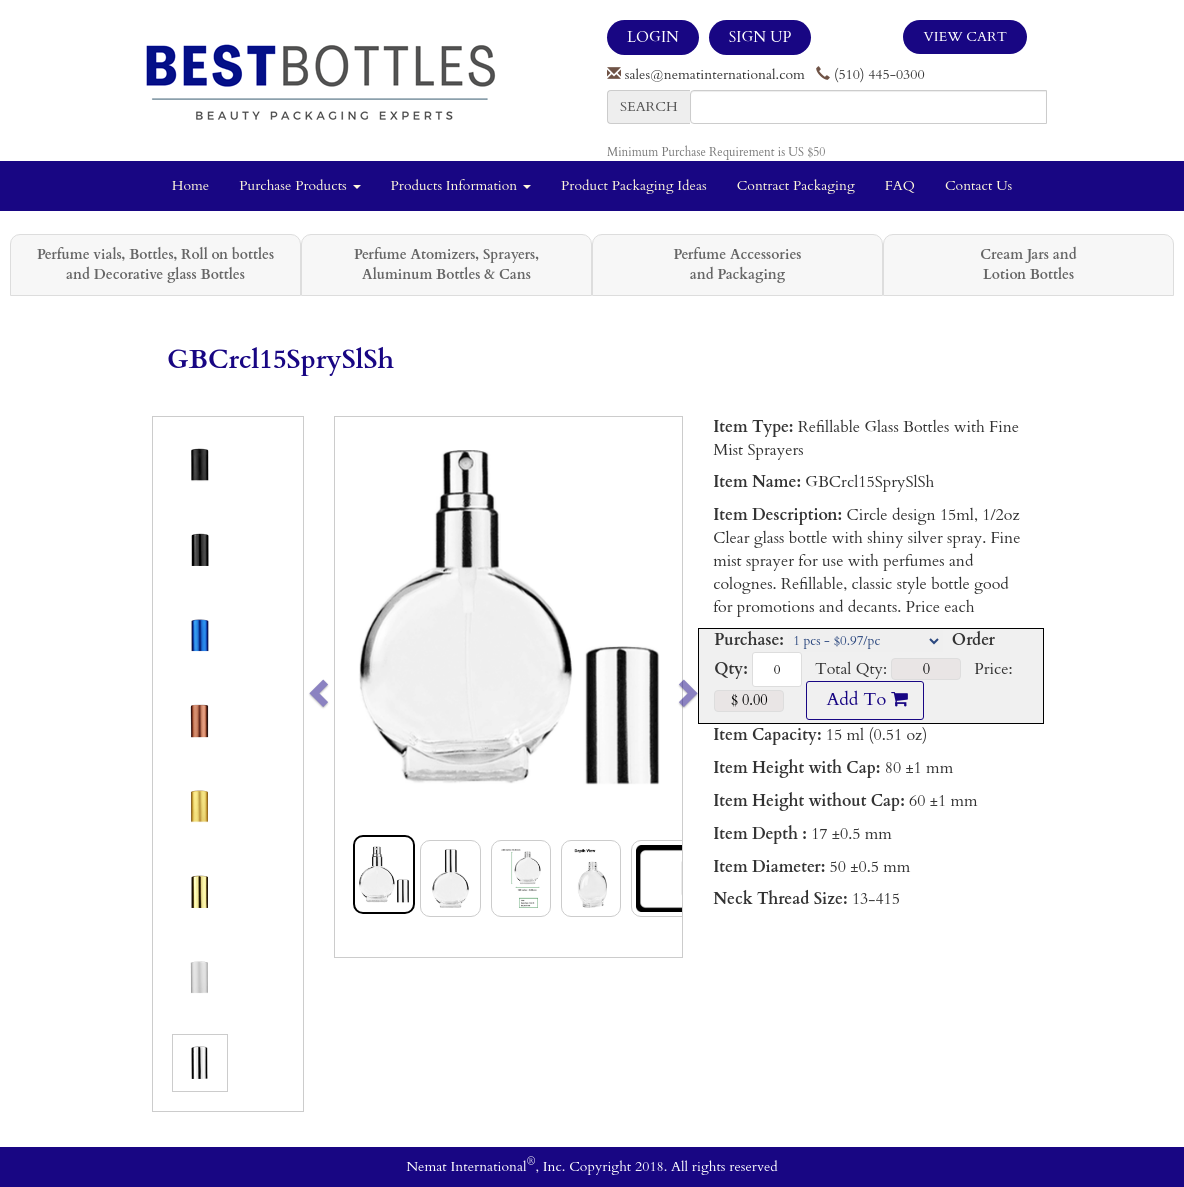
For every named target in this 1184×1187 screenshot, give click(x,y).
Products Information (461, 185)
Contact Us (978, 185)
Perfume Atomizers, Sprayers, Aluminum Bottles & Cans (446, 264)
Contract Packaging (796, 185)
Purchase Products (299, 185)
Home (190, 185)
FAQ (900, 185)
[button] (352, 687)
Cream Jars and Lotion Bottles (1028, 264)
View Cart (965, 36)
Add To (865, 699)
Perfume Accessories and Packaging (737, 264)
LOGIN (653, 37)
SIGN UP (760, 37)
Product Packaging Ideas (634, 185)
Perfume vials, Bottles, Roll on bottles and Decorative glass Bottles (155, 264)
